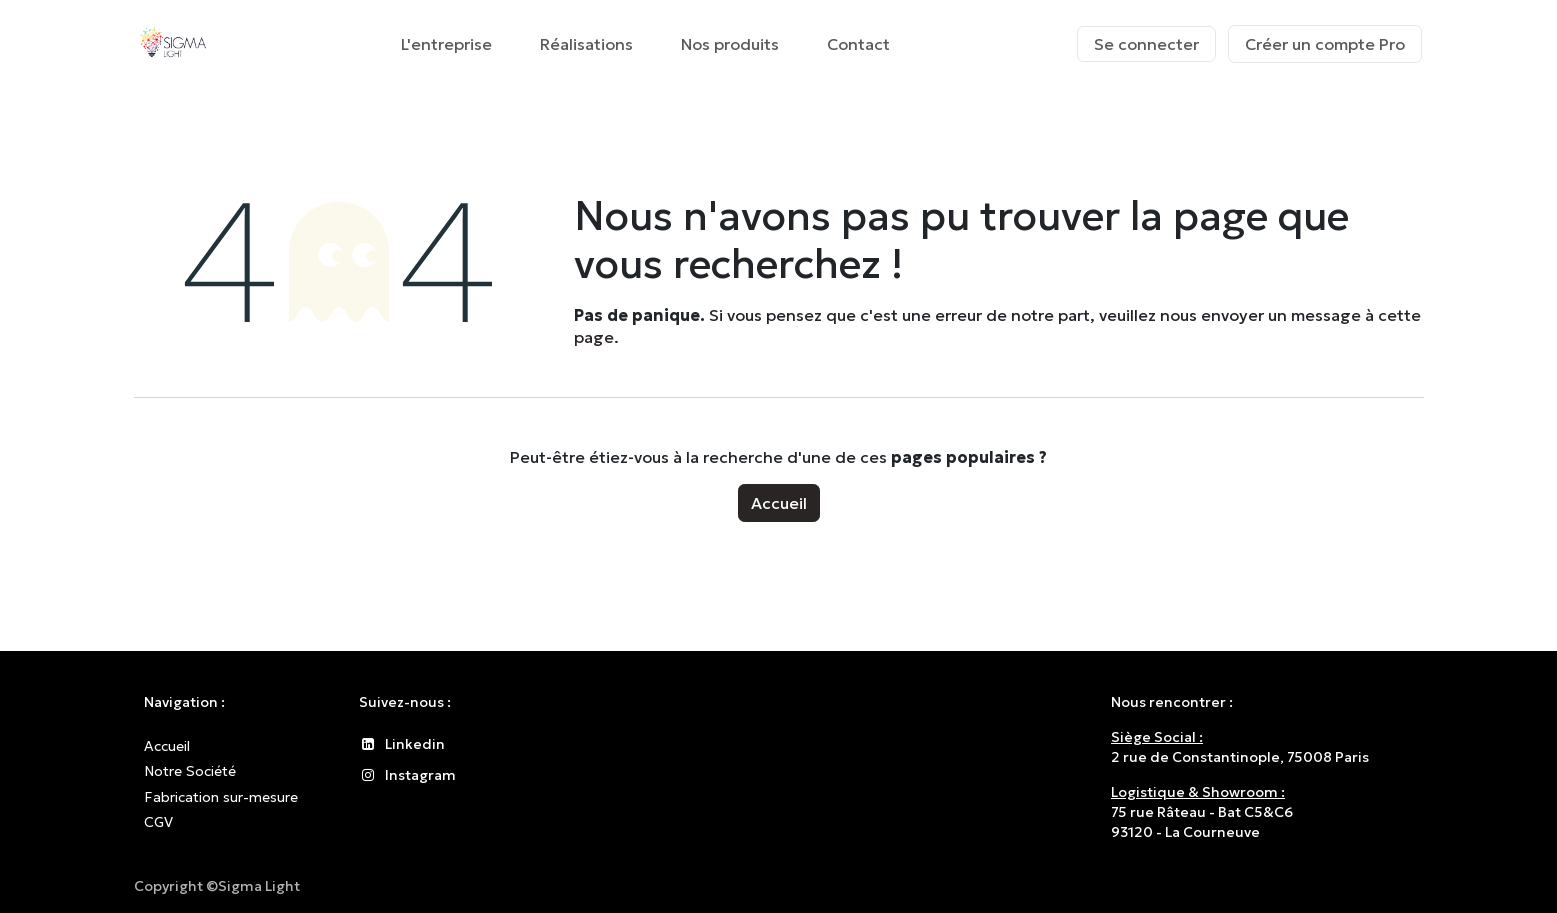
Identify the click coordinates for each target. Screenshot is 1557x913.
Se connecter (1146, 44)
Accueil (779, 503)
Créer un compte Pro (1325, 44)
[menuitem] (446, 44)
